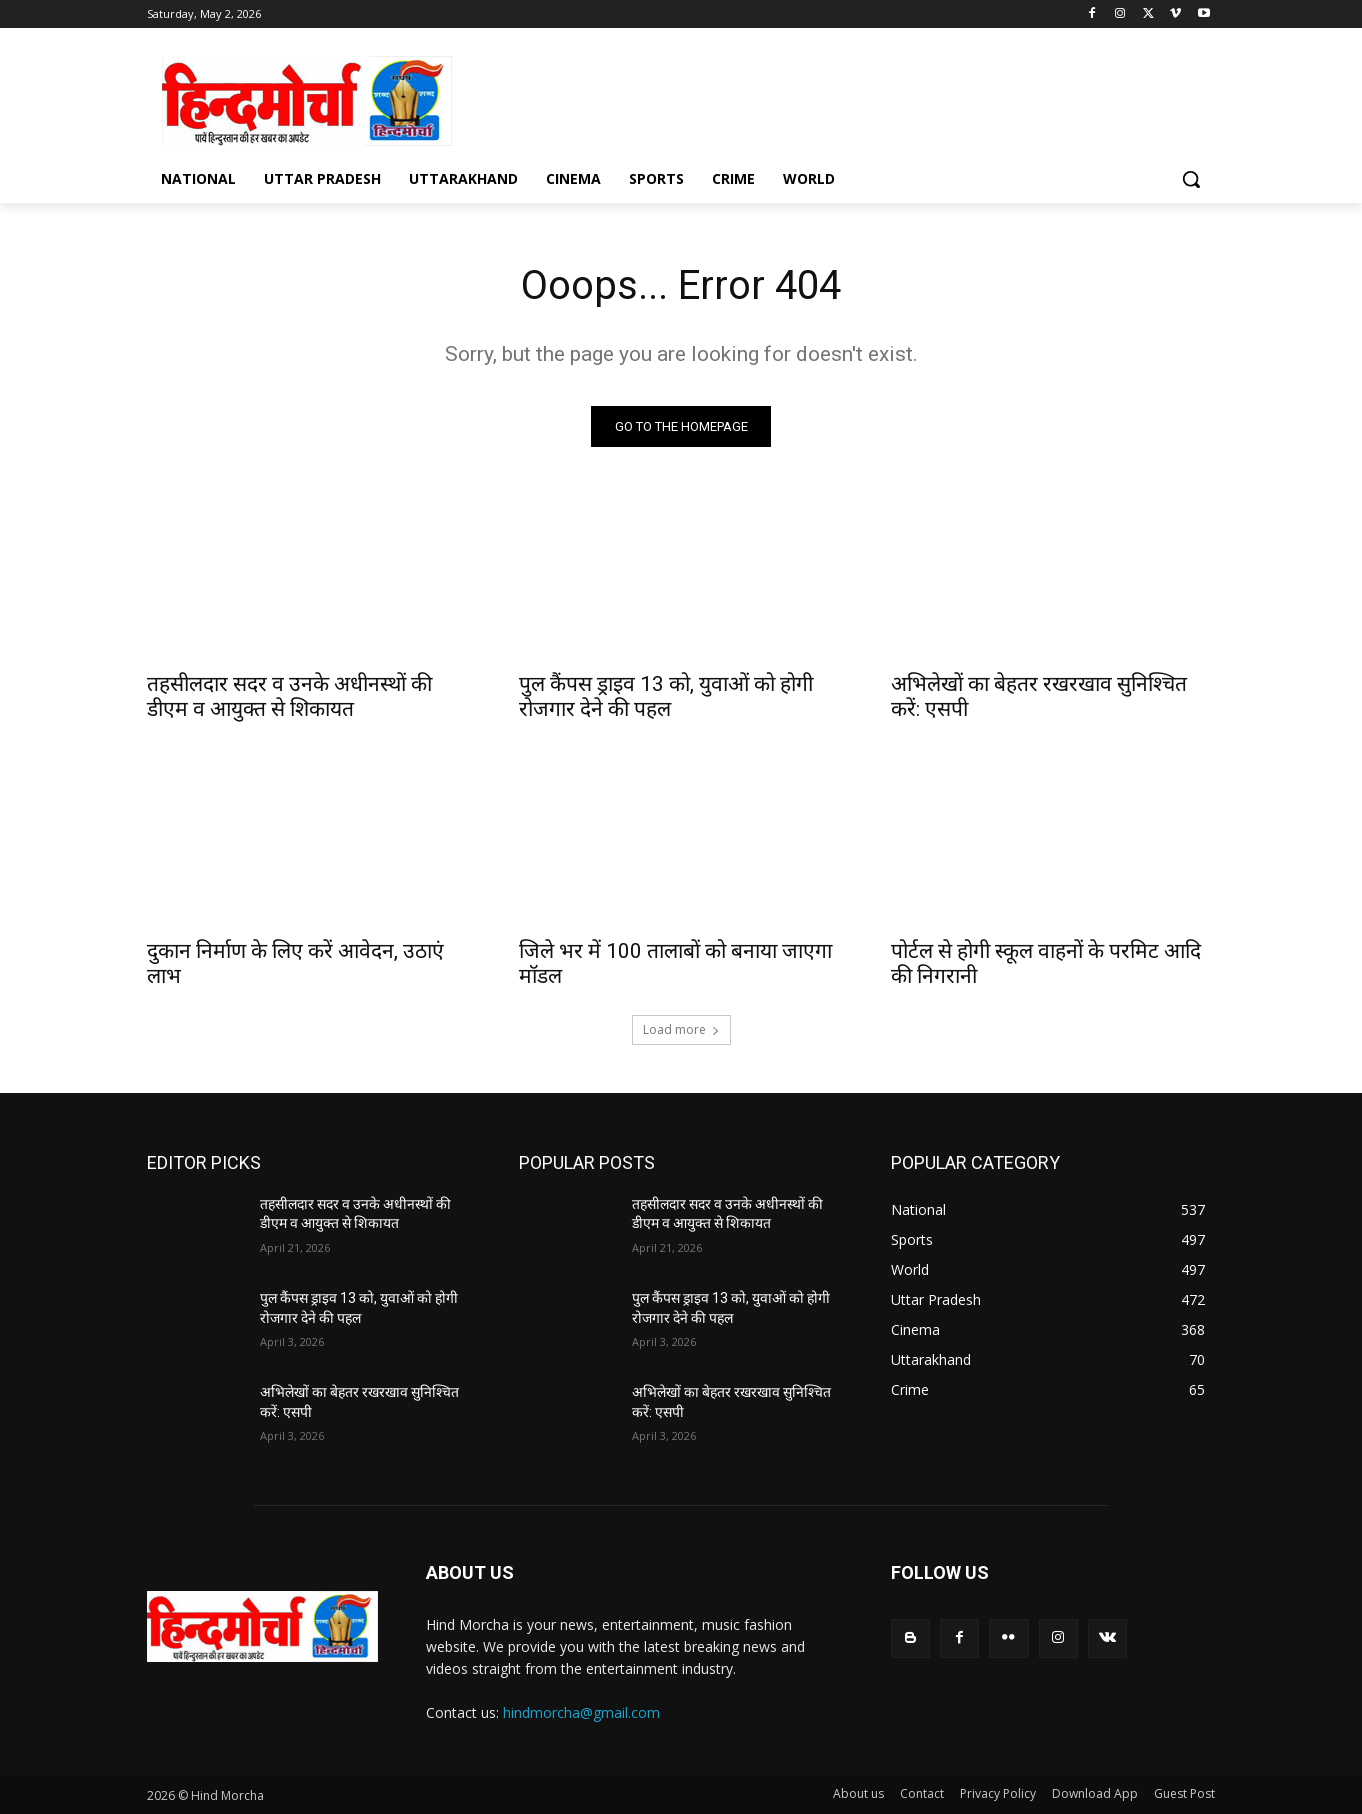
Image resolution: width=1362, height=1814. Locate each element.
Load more (681, 1029)
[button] (1191, 179)
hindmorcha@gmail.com (581, 1712)
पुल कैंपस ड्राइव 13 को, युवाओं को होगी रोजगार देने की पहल (666, 696)
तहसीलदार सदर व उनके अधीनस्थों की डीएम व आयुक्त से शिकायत (289, 696)
